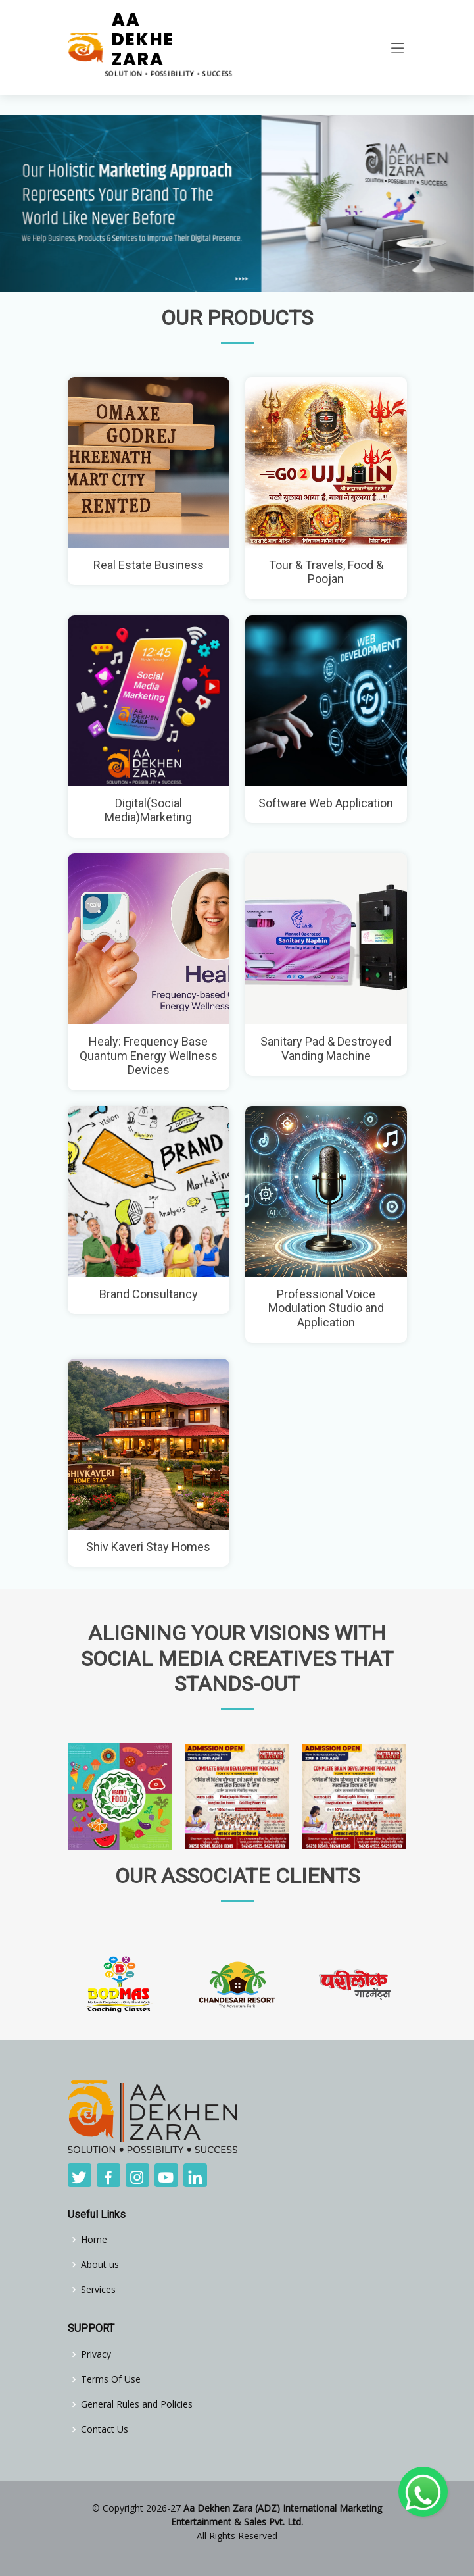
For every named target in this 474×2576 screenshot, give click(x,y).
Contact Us (104, 2429)
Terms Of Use (111, 2379)
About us (100, 2264)
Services (98, 2289)
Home (94, 2239)
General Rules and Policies (137, 2404)
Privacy (96, 2354)
